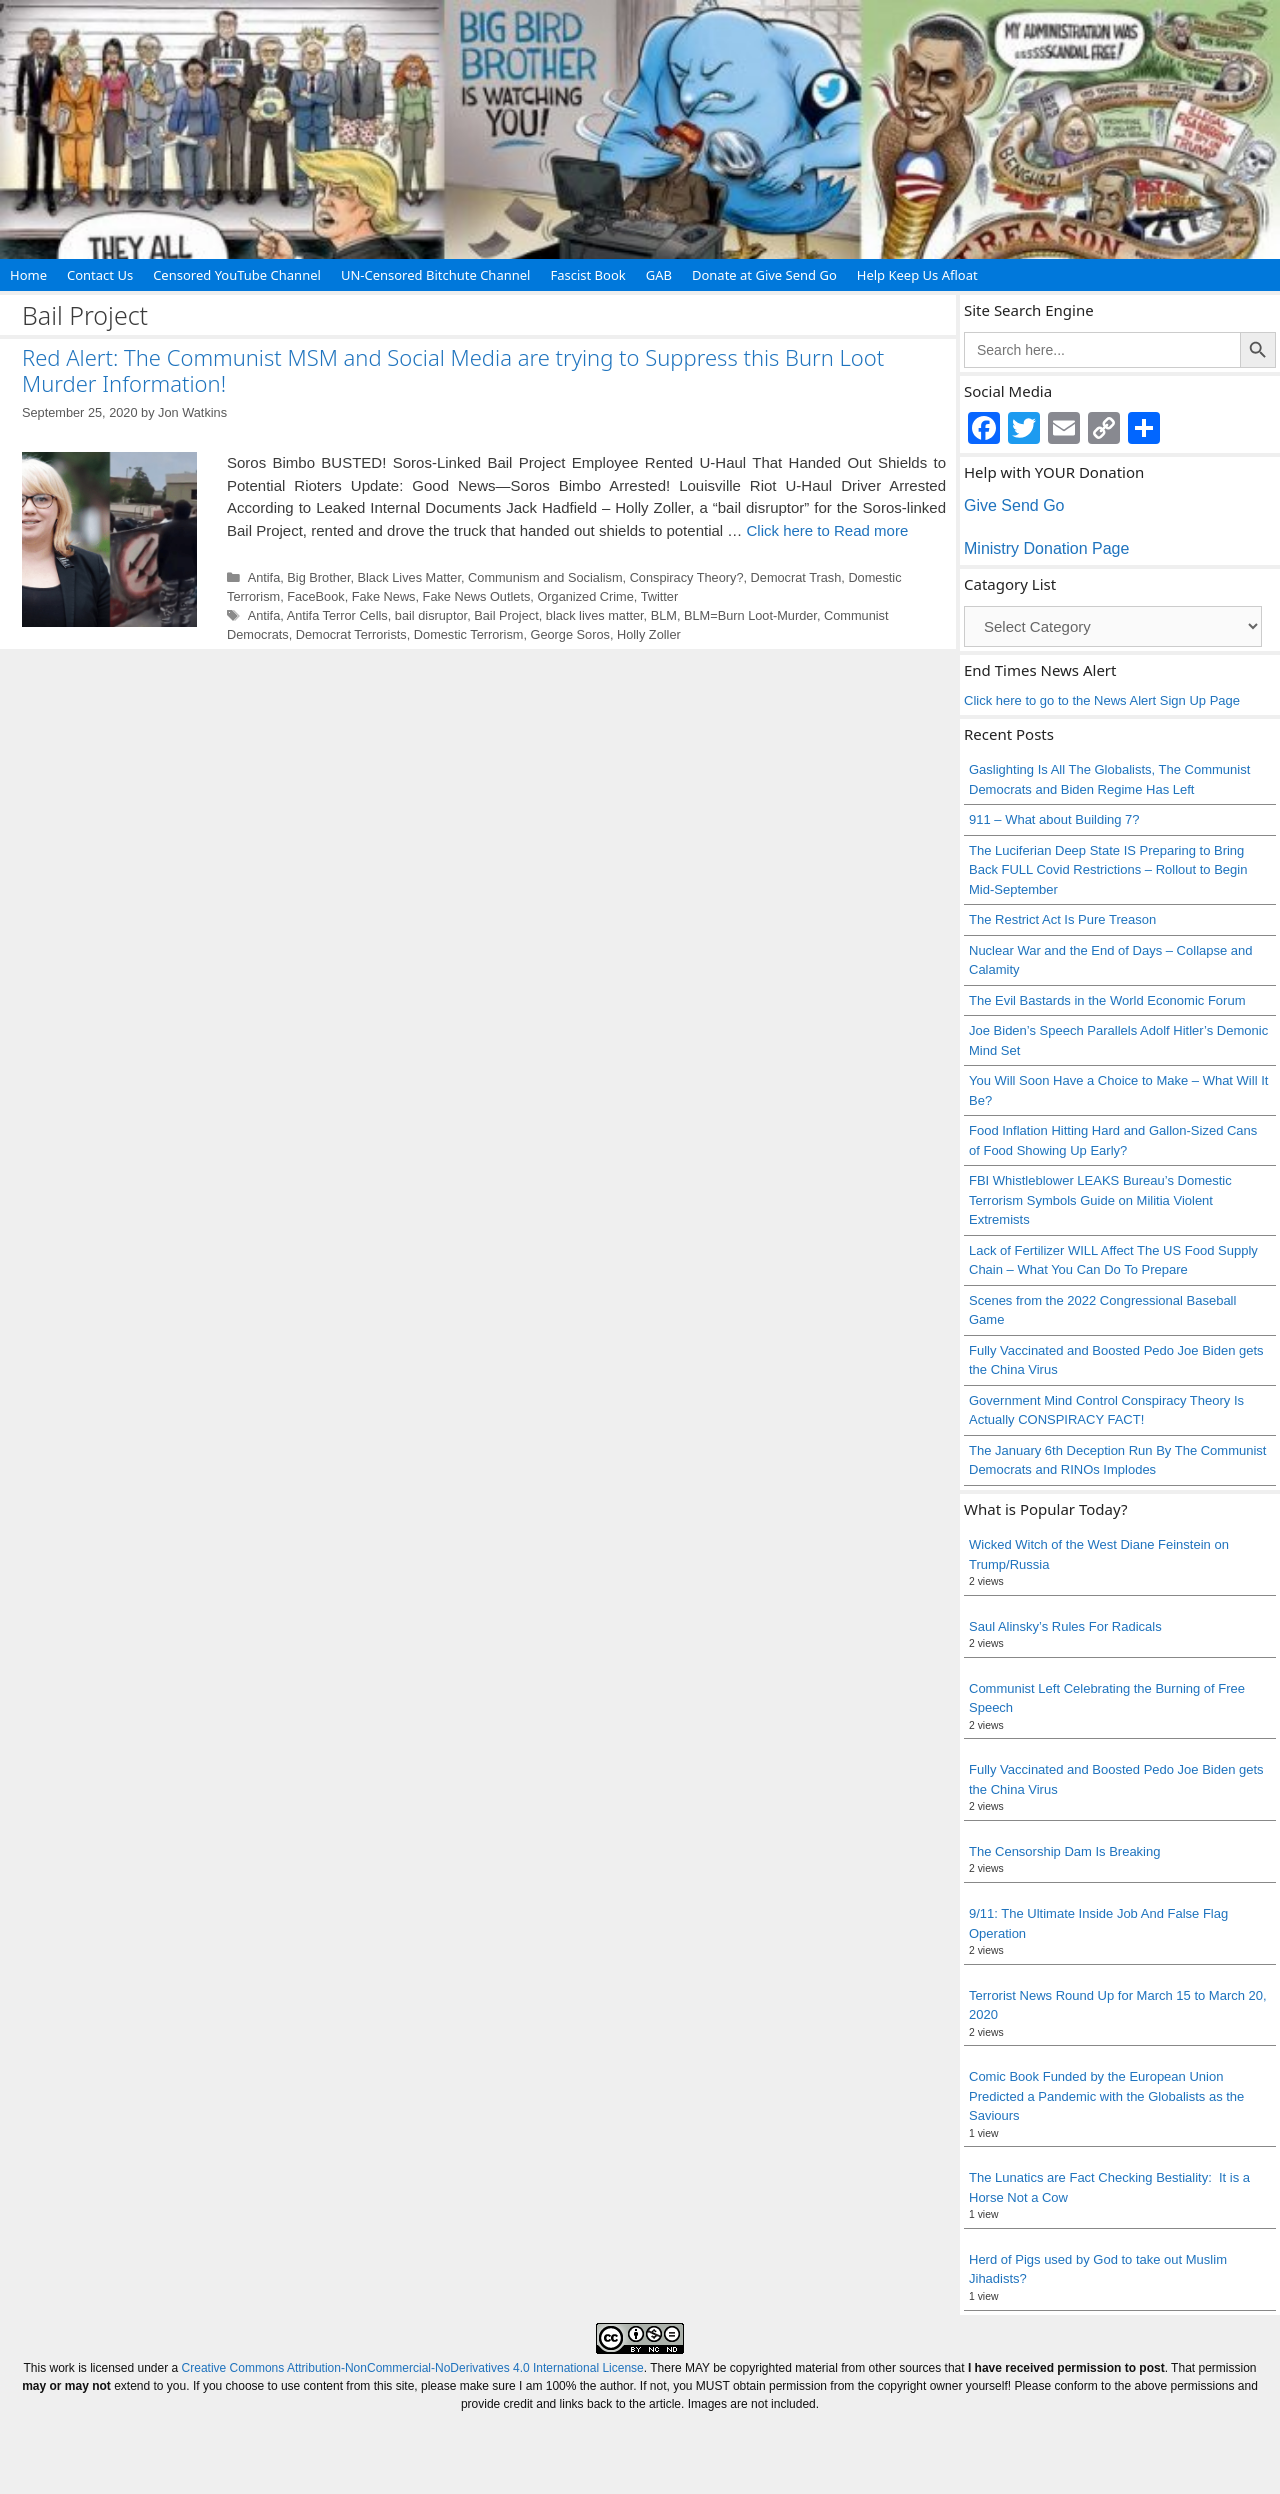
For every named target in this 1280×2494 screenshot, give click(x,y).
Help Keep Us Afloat (917, 275)
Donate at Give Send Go (764, 275)
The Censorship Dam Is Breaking (1064, 1851)
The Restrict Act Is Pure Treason (1062, 919)
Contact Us (100, 275)
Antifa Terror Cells (337, 615)
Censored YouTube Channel (237, 275)
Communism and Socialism (545, 577)
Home (28, 275)
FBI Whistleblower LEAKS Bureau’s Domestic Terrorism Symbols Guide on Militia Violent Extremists (1100, 1200)
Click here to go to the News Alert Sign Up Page (1102, 700)
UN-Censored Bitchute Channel (436, 275)
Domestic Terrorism (469, 634)
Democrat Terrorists (351, 634)
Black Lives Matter (409, 577)
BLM (664, 615)
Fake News (384, 596)
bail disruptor (431, 615)
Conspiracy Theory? (687, 577)
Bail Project (506, 615)
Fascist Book (587, 275)
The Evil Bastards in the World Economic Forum (1107, 1000)
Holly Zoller (649, 634)
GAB (659, 275)
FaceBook (315, 596)
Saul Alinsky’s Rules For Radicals (1065, 1626)
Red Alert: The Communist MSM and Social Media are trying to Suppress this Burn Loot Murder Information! (453, 370)
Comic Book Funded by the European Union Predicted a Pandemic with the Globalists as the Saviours (1106, 2096)
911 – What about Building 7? (1054, 819)
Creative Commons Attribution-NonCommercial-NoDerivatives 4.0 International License (413, 2368)
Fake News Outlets (477, 596)
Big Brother (318, 577)
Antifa (264, 577)
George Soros (570, 634)
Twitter (660, 596)
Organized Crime (585, 596)
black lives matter (595, 615)
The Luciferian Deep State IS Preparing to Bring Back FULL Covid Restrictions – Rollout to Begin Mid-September (1108, 870)
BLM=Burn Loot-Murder (750, 615)
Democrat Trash (796, 577)
